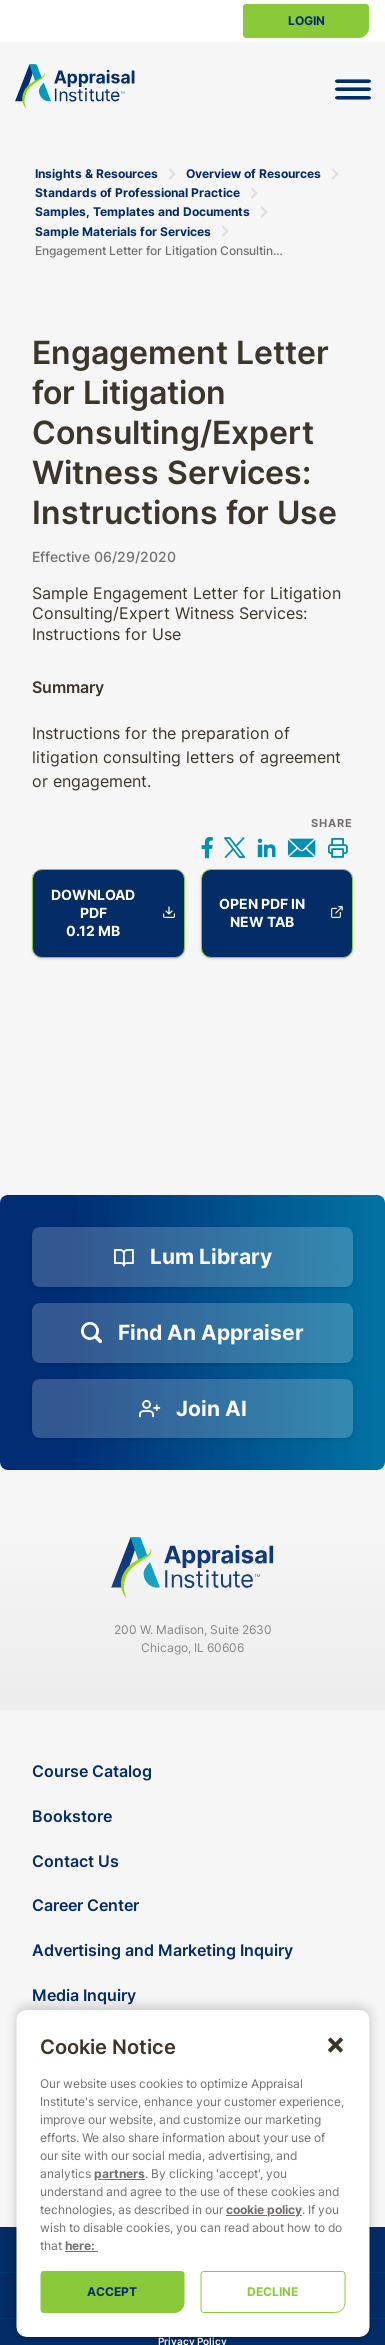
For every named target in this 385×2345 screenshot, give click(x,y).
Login (306, 20)
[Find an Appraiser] (192, 1333)
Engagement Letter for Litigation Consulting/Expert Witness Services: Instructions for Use (161, 250)
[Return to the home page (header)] (75, 86)
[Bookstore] (194, 1816)
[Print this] (337, 850)
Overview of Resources (253, 173)
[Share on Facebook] (207, 850)
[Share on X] (235, 850)
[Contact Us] (194, 1861)
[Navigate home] (193, 1567)
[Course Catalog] (194, 1771)
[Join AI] (192, 1409)
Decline (272, 2291)
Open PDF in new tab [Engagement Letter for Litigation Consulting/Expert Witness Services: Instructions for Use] (281, 912)
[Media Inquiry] (194, 1995)
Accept (112, 2291)
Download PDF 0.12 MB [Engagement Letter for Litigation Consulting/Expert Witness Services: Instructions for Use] (113, 912)
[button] (335, 2044)
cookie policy (264, 2209)
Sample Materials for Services (123, 231)
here (78, 2245)
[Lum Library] (192, 1257)
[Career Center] (194, 1905)
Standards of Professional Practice (137, 192)
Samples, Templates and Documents (142, 211)
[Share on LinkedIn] (266, 850)
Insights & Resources (96, 173)
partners (119, 2173)
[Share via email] (302, 850)
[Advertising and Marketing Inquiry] (194, 1950)
